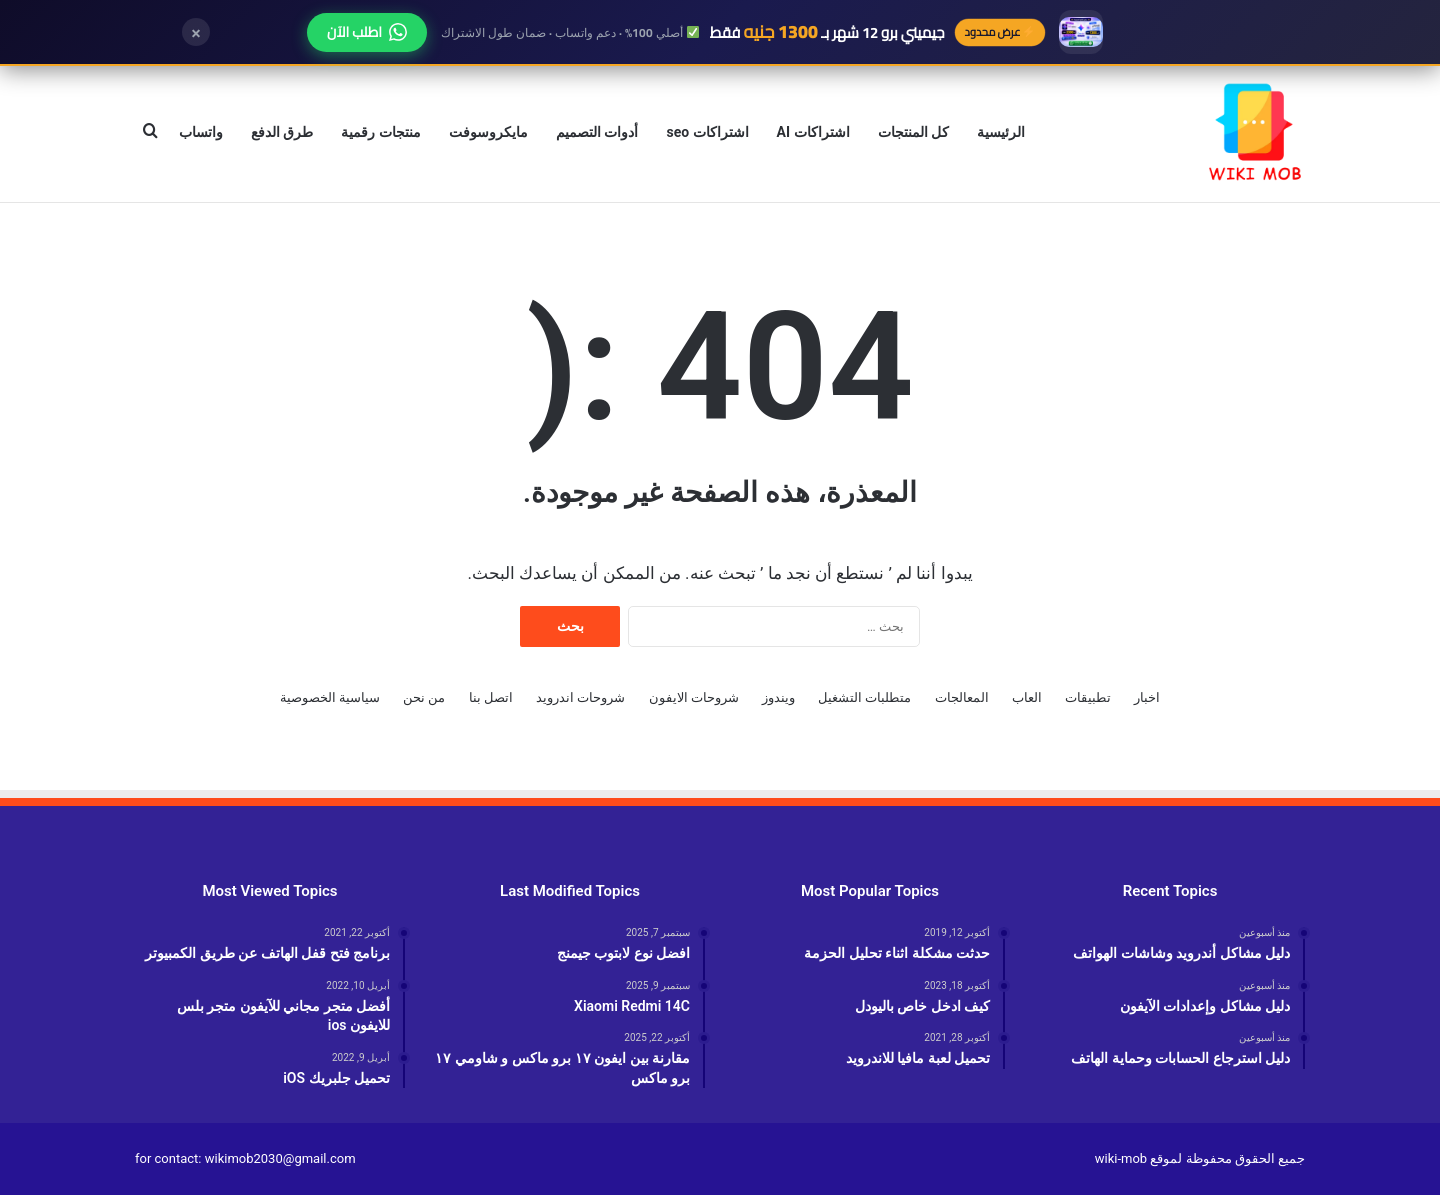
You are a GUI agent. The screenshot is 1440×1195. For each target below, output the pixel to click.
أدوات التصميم (597, 132)
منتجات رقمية (380, 132)
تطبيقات (1088, 697)
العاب (1027, 697)
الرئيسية (1001, 132)
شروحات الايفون (694, 697)
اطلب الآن (367, 32)
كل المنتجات (913, 132)
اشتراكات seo (707, 132)
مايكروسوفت (488, 132)
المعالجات (962, 697)
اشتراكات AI (813, 132)
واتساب (201, 132)
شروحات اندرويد (580, 697)
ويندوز (778, 697)
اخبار (1147, 697)
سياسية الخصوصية (330, 697)
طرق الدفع (282, 132)
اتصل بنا (491, 697)
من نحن (424, 697)
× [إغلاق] (196, 32)
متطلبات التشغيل (864, 697)
